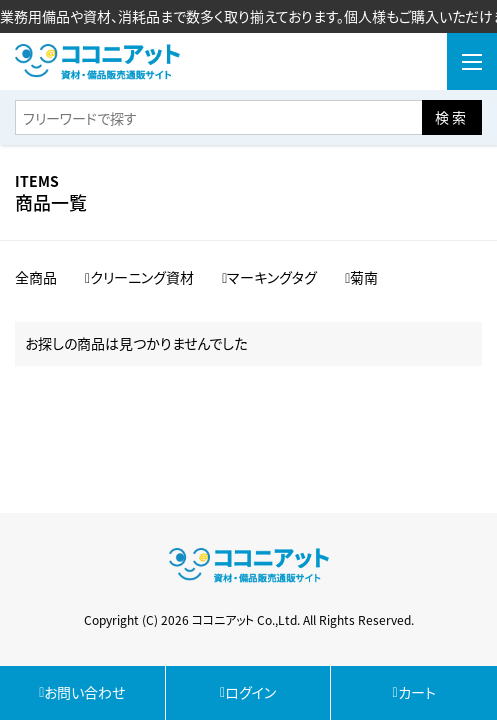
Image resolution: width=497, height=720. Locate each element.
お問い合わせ (82, 692)
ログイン (248, 692)
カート (414, 692)
